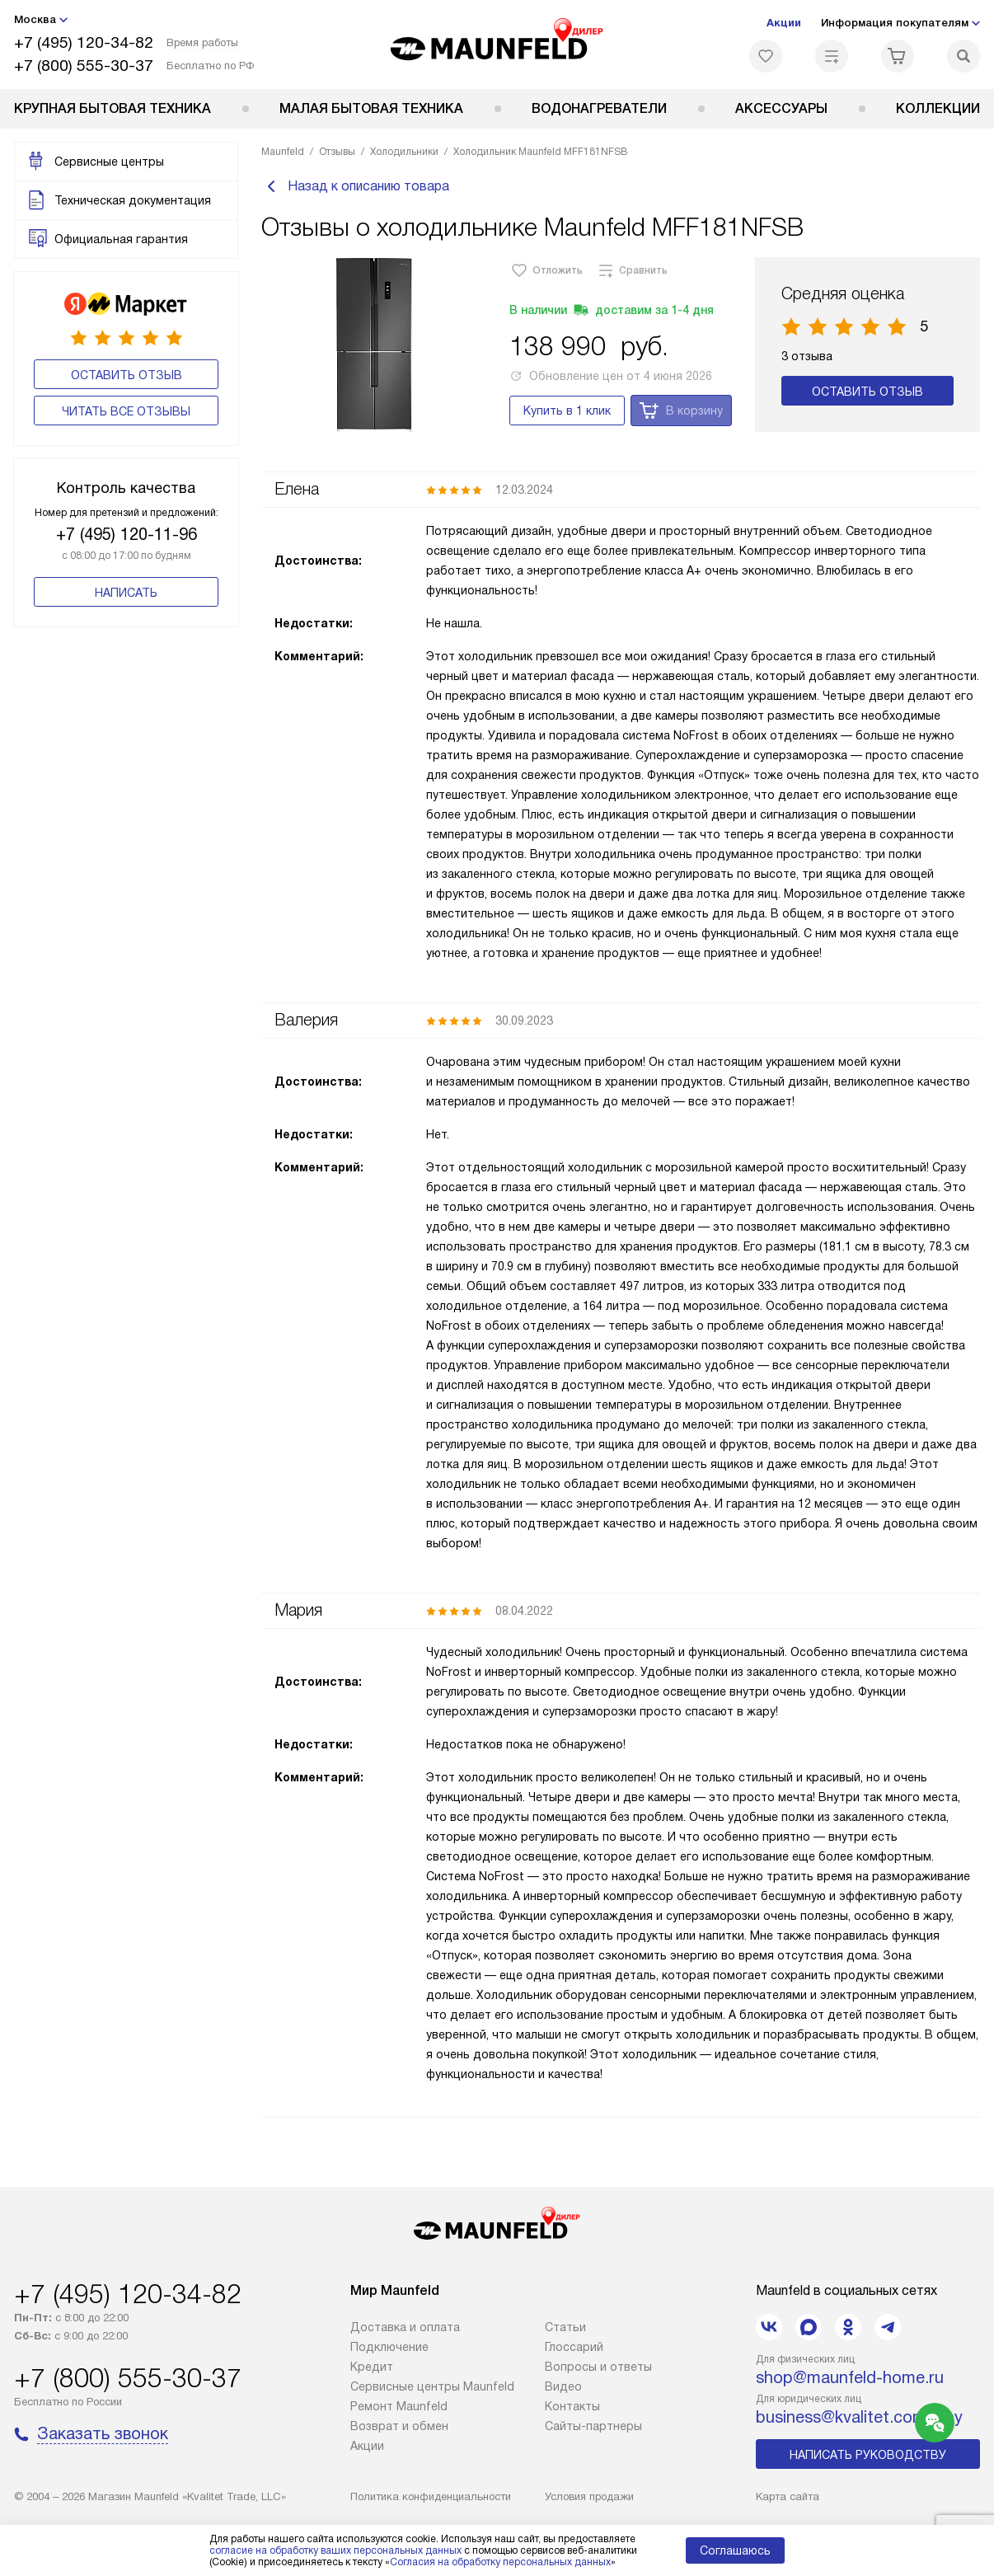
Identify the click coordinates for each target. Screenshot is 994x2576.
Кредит (371, 2366)
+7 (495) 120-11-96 (126, 534)
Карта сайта (787, 2496)
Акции (784, 22)
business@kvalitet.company (859, 2417)
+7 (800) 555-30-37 (83, 65)
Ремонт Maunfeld (399, 2406)
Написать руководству (868, 2454)
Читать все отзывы (126, 411)
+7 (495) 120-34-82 (83, 42)
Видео (563, 2386)
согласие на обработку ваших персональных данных (335, 2550)
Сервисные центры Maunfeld (432, 2386)
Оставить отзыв (126, 375)
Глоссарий (574, 2346)
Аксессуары (781, 108)
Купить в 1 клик (567, 420)
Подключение (389, 2346)
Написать (126, 592)
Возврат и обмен (399, 2426)
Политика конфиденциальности (430, 2496)
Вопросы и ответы (598, 2366)
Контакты (572, 2406)
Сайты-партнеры (593, 2426)
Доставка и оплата (405, 2327)
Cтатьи (565, 2327)
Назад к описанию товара (355, 191)
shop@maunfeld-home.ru (850, 2377)
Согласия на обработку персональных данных (500, 2562)
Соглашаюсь (735, 2550)
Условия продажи (589, 2496)
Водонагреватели (599, 108)
